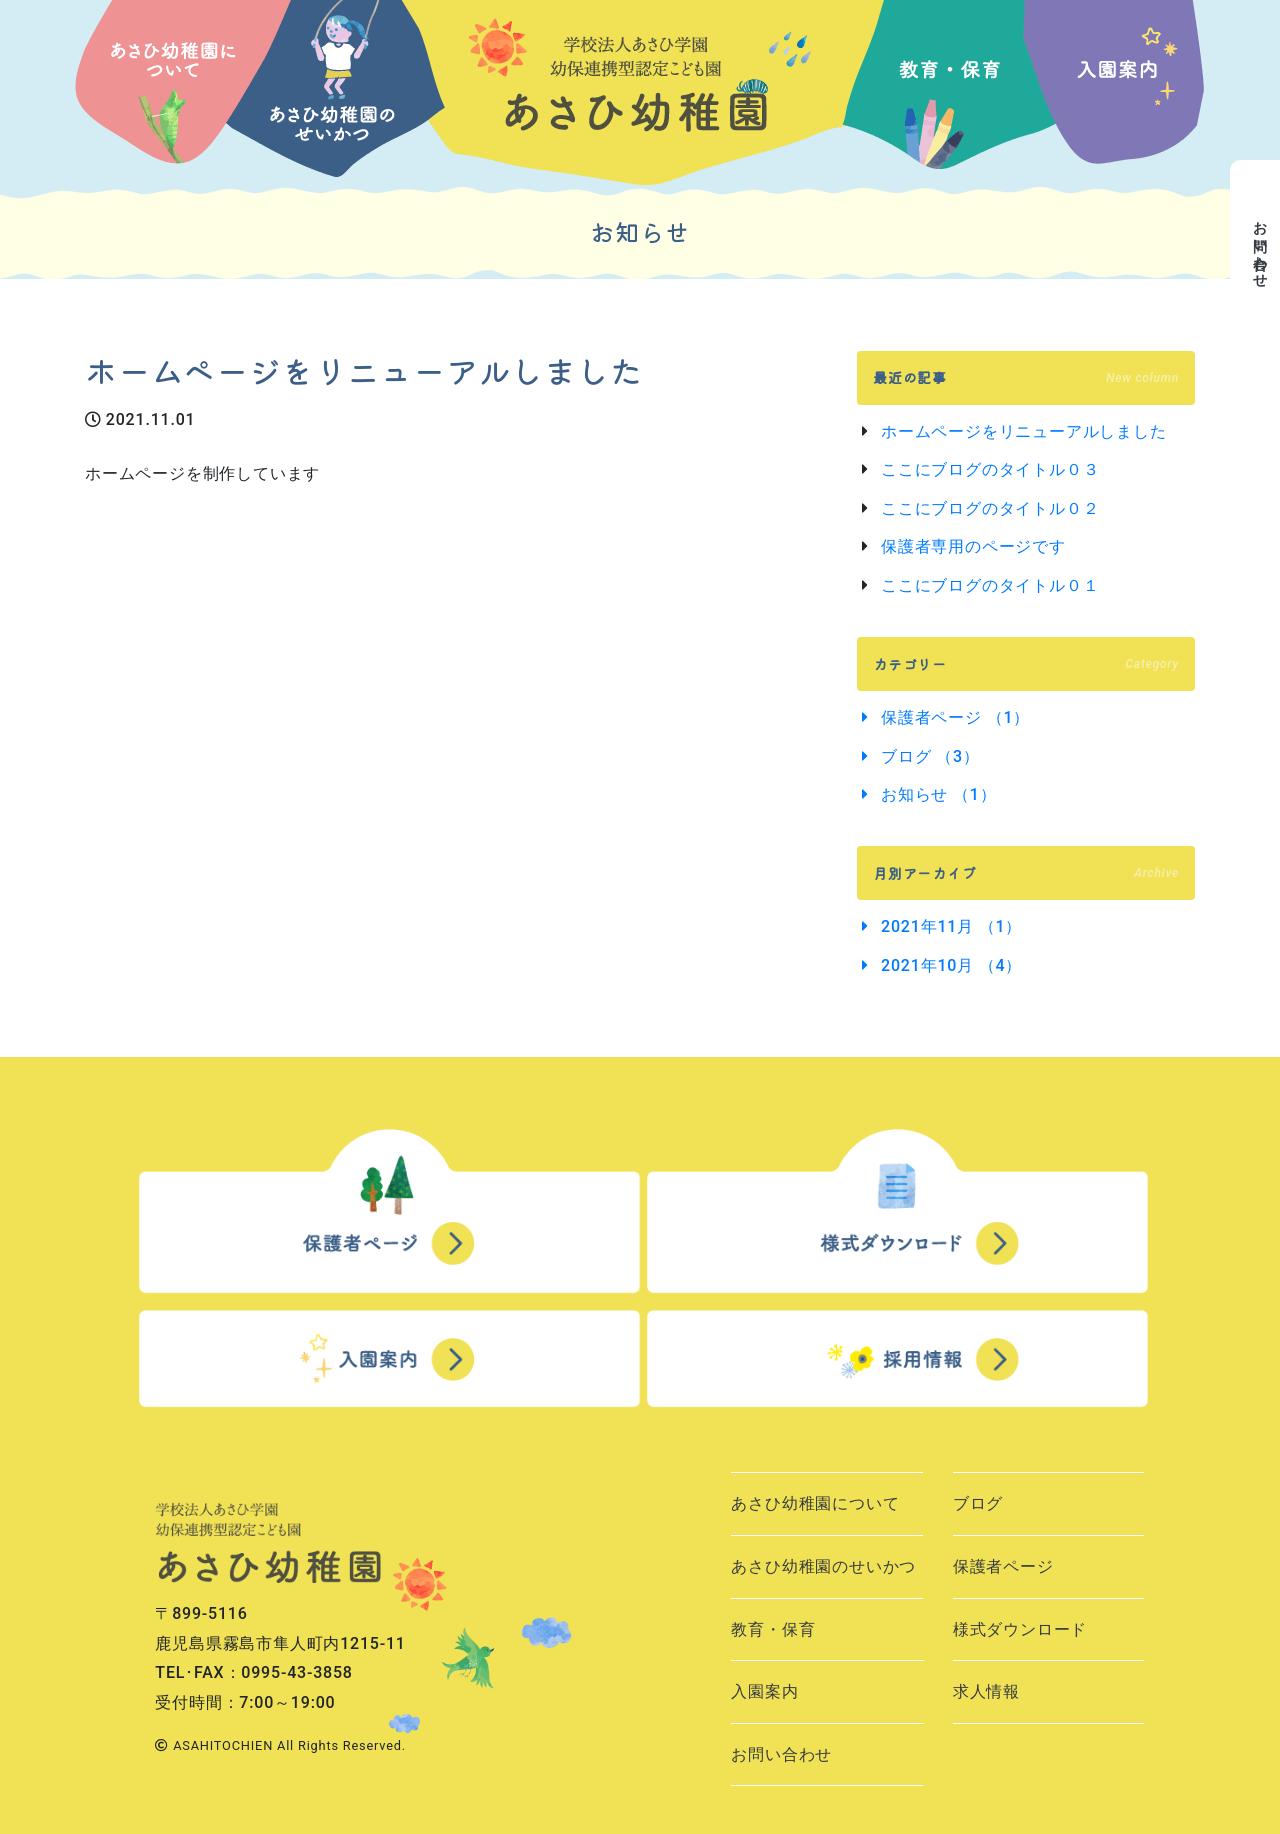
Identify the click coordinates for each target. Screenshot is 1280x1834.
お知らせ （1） (938, 794)
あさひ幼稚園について (815, 1503)
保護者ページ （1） (955, 717)
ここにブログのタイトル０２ (990, 508)
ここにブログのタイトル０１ (990, 585)
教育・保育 (773, 1629)
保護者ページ (1003, 1566)
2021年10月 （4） (951, 965)
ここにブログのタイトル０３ (990, 469)
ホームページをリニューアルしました (1024, 431)
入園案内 (764, 1691)
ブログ (978, 1503)
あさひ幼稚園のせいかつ (823, 1566)
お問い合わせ (781, 1754)
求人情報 (986, 1691)
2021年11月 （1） (951, 926)
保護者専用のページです (973, 546)
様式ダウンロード (1020, 1629)
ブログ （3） (930, 756)
